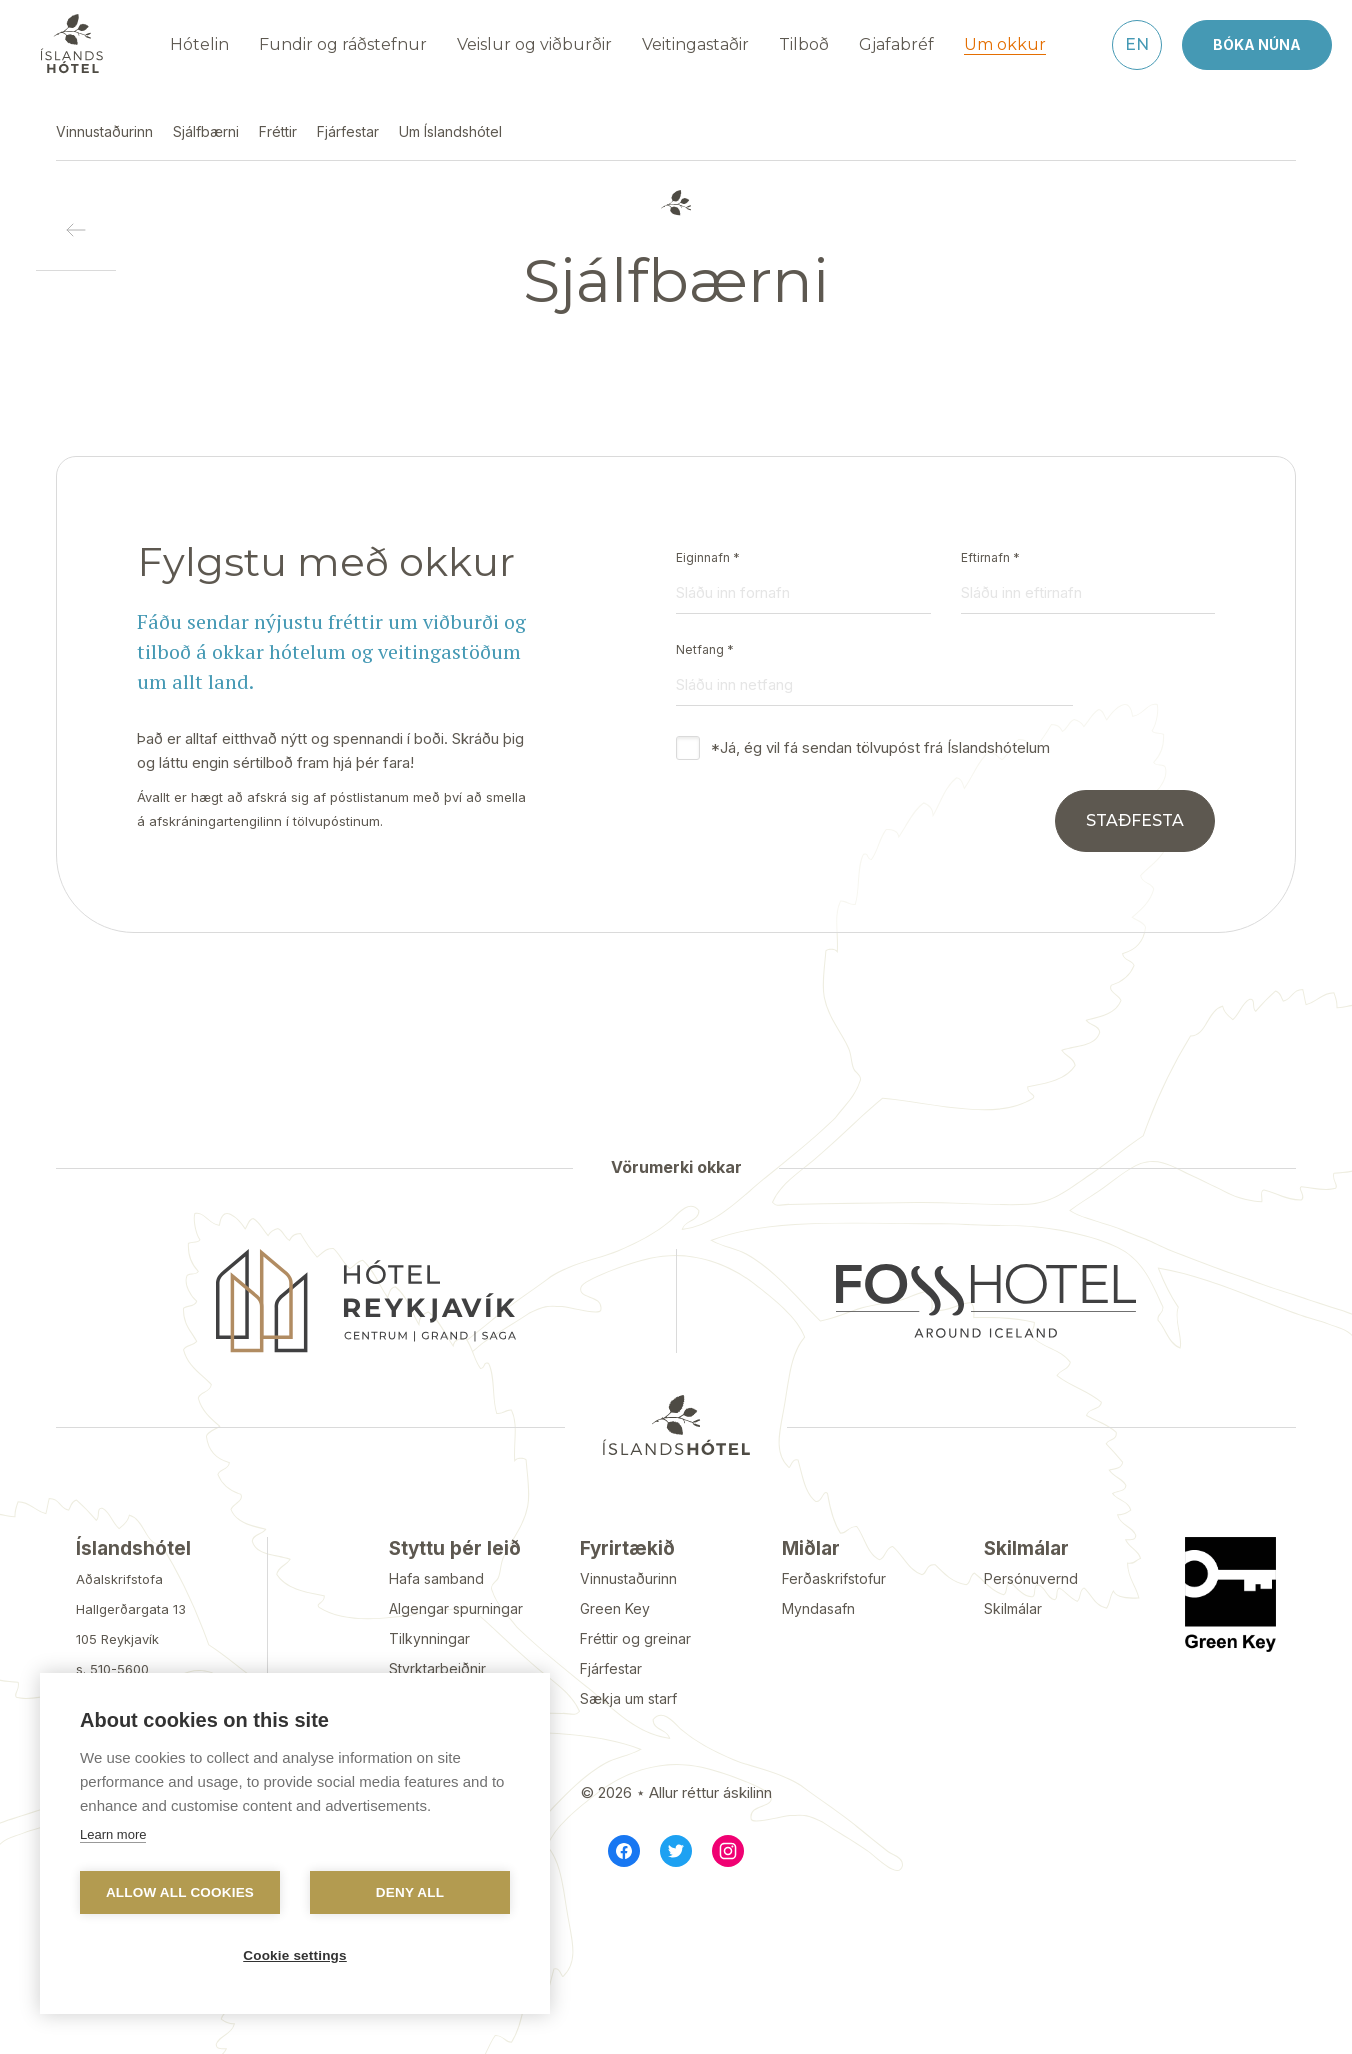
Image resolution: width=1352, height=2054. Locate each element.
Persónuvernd (1031, 1578)
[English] (1137, 45)
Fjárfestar (611, 1668)
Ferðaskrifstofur (834, 1578)
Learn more (113, 1834)
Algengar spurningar (456, 1608)
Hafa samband (436, 1578)
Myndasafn (818, 1608)
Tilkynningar (429, 1638)
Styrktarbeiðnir (437, 1668)
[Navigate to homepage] (72, 44)
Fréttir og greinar (635, 1638)
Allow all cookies (180, 1892)
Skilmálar (1013, 1608)
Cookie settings (295, 1955)
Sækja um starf (628, 1698)
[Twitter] (676, 1851)
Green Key (615, 1608)
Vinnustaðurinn (628, 1578)
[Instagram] (728, 1851)
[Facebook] (624, 1851)
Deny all (410, 1892)
